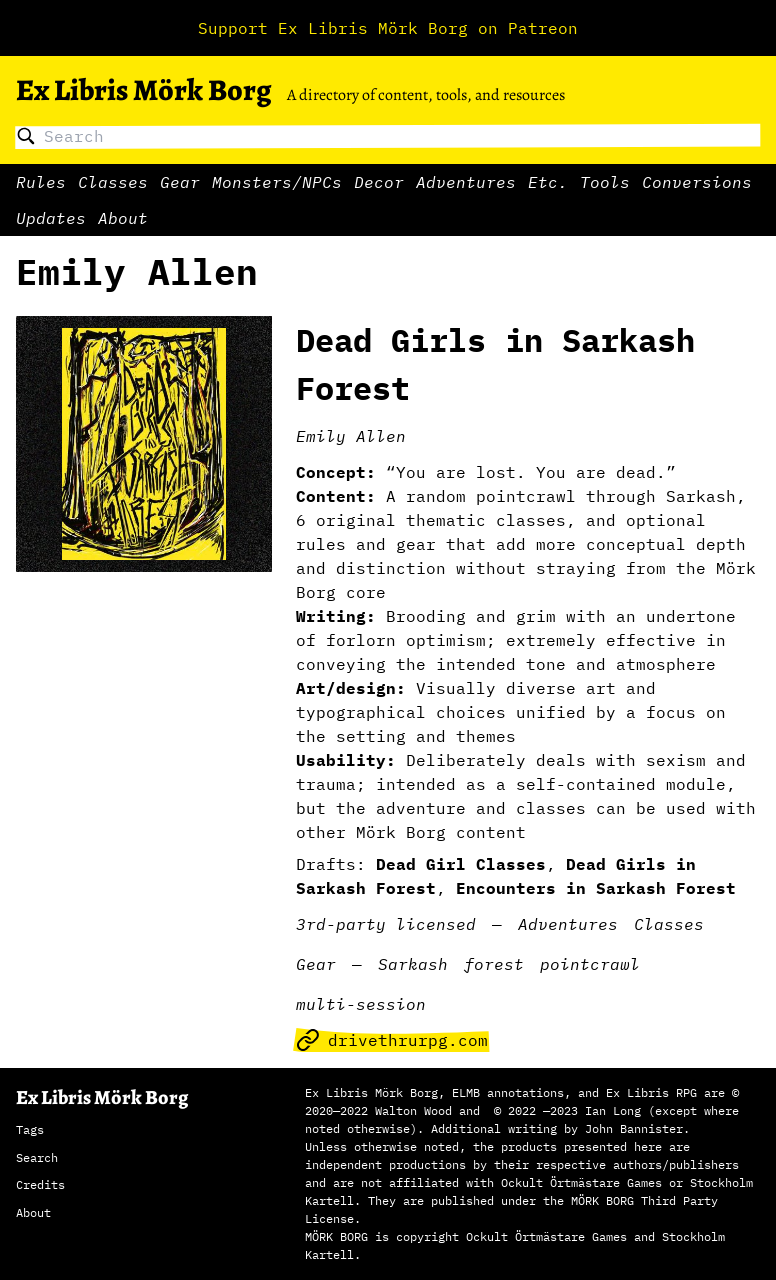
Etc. (548, 182)
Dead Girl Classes (461, 864)
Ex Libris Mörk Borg (143, 90)
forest (494, 964)
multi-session (361, 1004)
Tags (30, 1129)
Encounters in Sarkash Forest (596, 888)
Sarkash (413, 964)
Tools (605, 182)
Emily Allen (351, 436)
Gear (180, 182)
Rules (41, 182)
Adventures (466, 182)
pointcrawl (590, 964)
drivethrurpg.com (392, 1040)
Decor (379, 182)
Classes (113, 182)
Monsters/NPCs (277, 182)
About (123, 218)
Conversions (697, 182)
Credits (40, 1184)
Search (37, 1157)
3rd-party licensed (386, 924)
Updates (51, 218)
